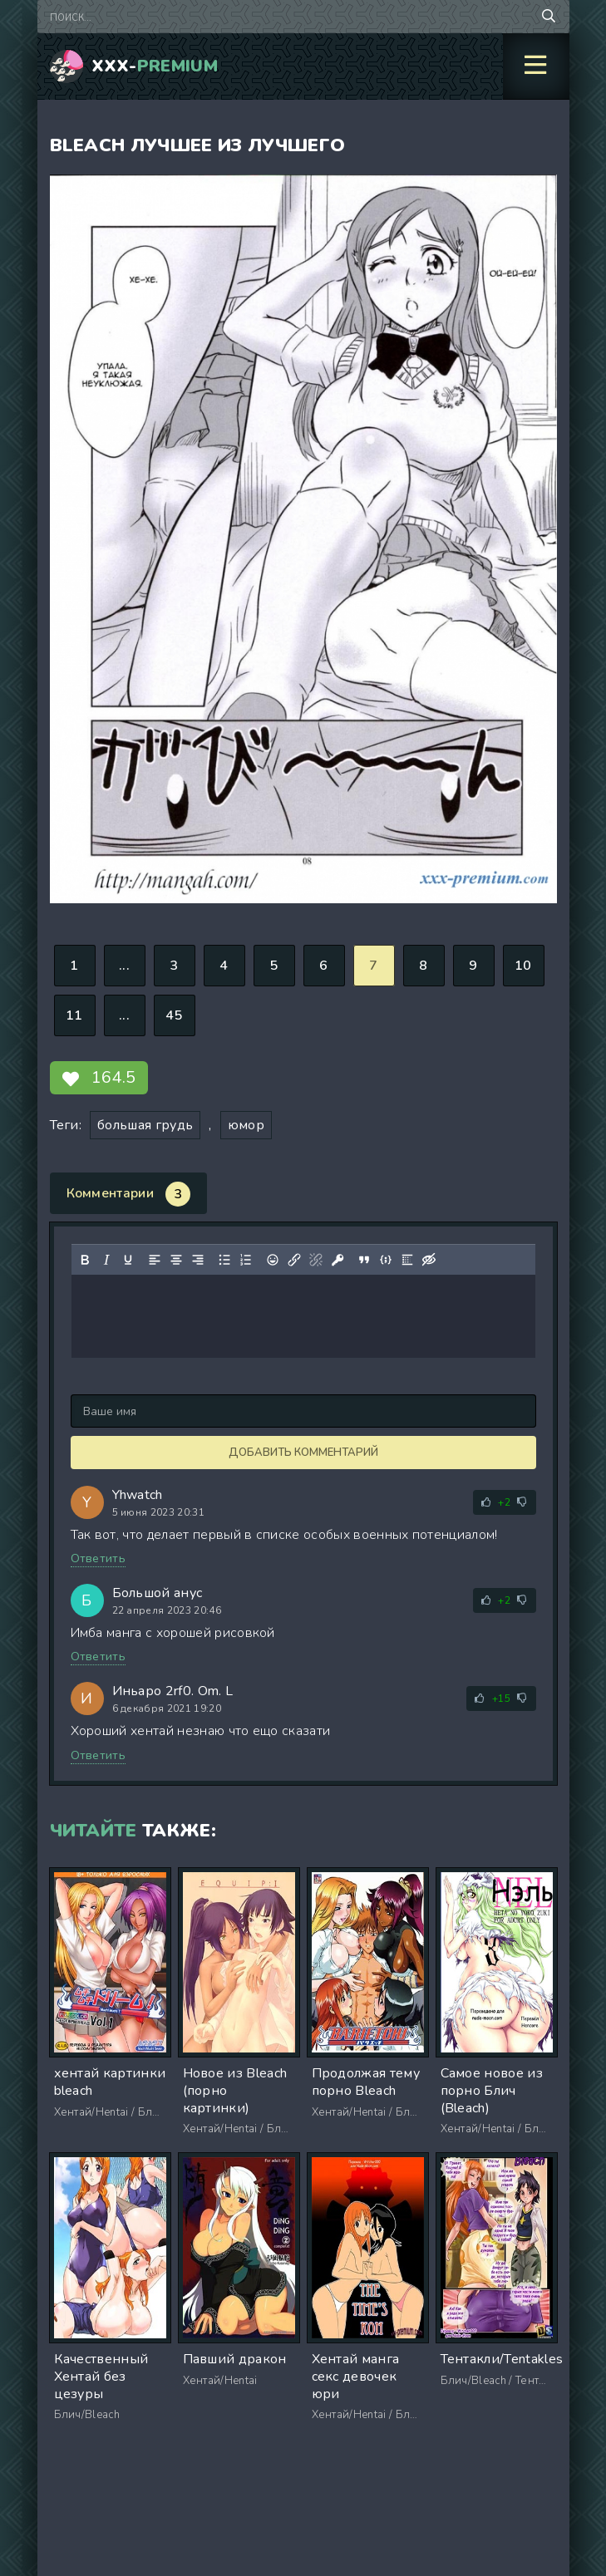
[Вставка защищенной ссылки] (336, 1260)
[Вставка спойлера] (406, 1260)
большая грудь (145, 1125)
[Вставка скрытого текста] (428, 1260)
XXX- (155, 66)
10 (523, 965)
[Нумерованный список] (245, 1260)
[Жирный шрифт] (84, 1260)
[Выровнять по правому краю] (197, 1260)
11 (74, 1015)
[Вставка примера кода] (385, 1260)
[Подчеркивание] (127, 1260)
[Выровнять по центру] (175, 1260)
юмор (246, 1125)
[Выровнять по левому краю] (154, 1260)
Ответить (98, 1558)
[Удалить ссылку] (315, 1260)
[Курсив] (105, 1260)
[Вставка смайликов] (272, 1260)
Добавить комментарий (303, 1452)
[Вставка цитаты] (363, 1260)
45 (174, 1015)
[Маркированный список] (223, 1260)
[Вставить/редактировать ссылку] (293, 1260)
